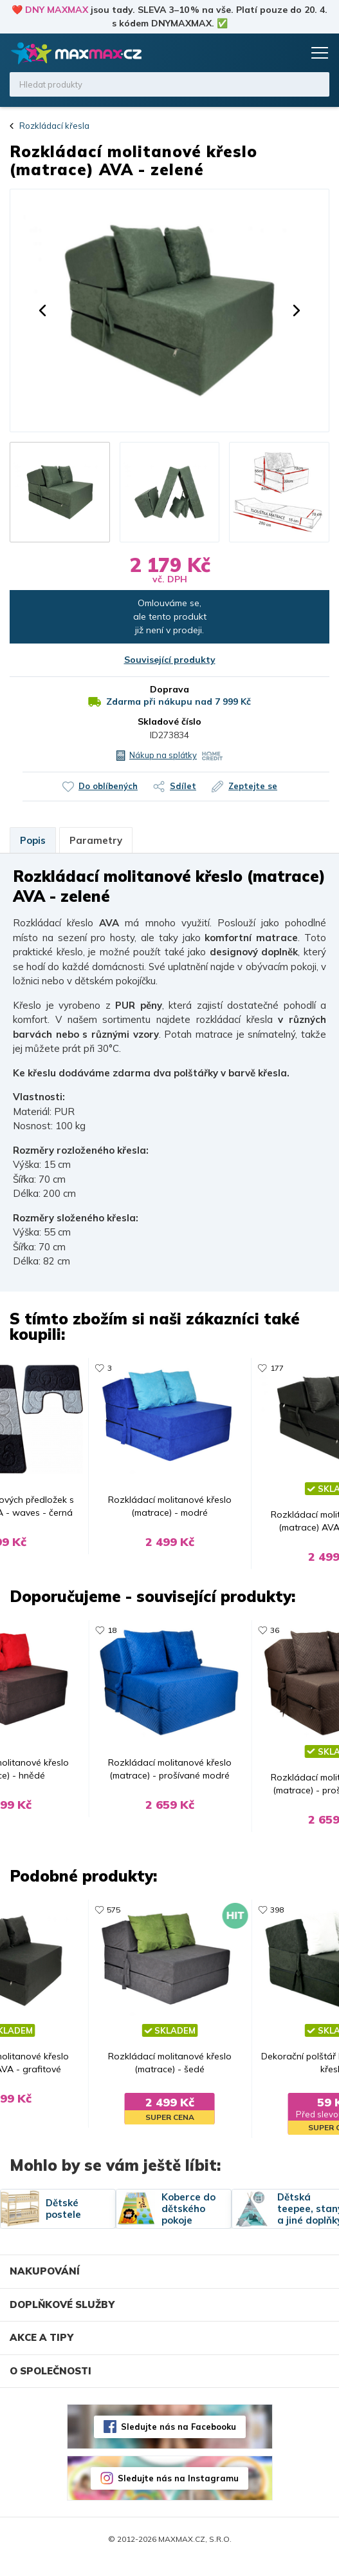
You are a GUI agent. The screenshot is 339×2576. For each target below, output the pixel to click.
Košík (290, 52)
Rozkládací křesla (54, 125)
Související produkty (169, 659)
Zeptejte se (252, 786)
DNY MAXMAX (56, 9)
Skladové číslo (169, 721)
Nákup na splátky (163, 755)
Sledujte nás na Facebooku (178, 2441)
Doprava (169, 689)
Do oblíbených (108, 786)
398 (280, 1919)
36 (277, 1635)
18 (108, 1635)
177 (280, 1368)
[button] (42, 310)
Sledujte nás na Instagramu (178, 2493)
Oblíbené (266, 52)
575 (111, 1919)
